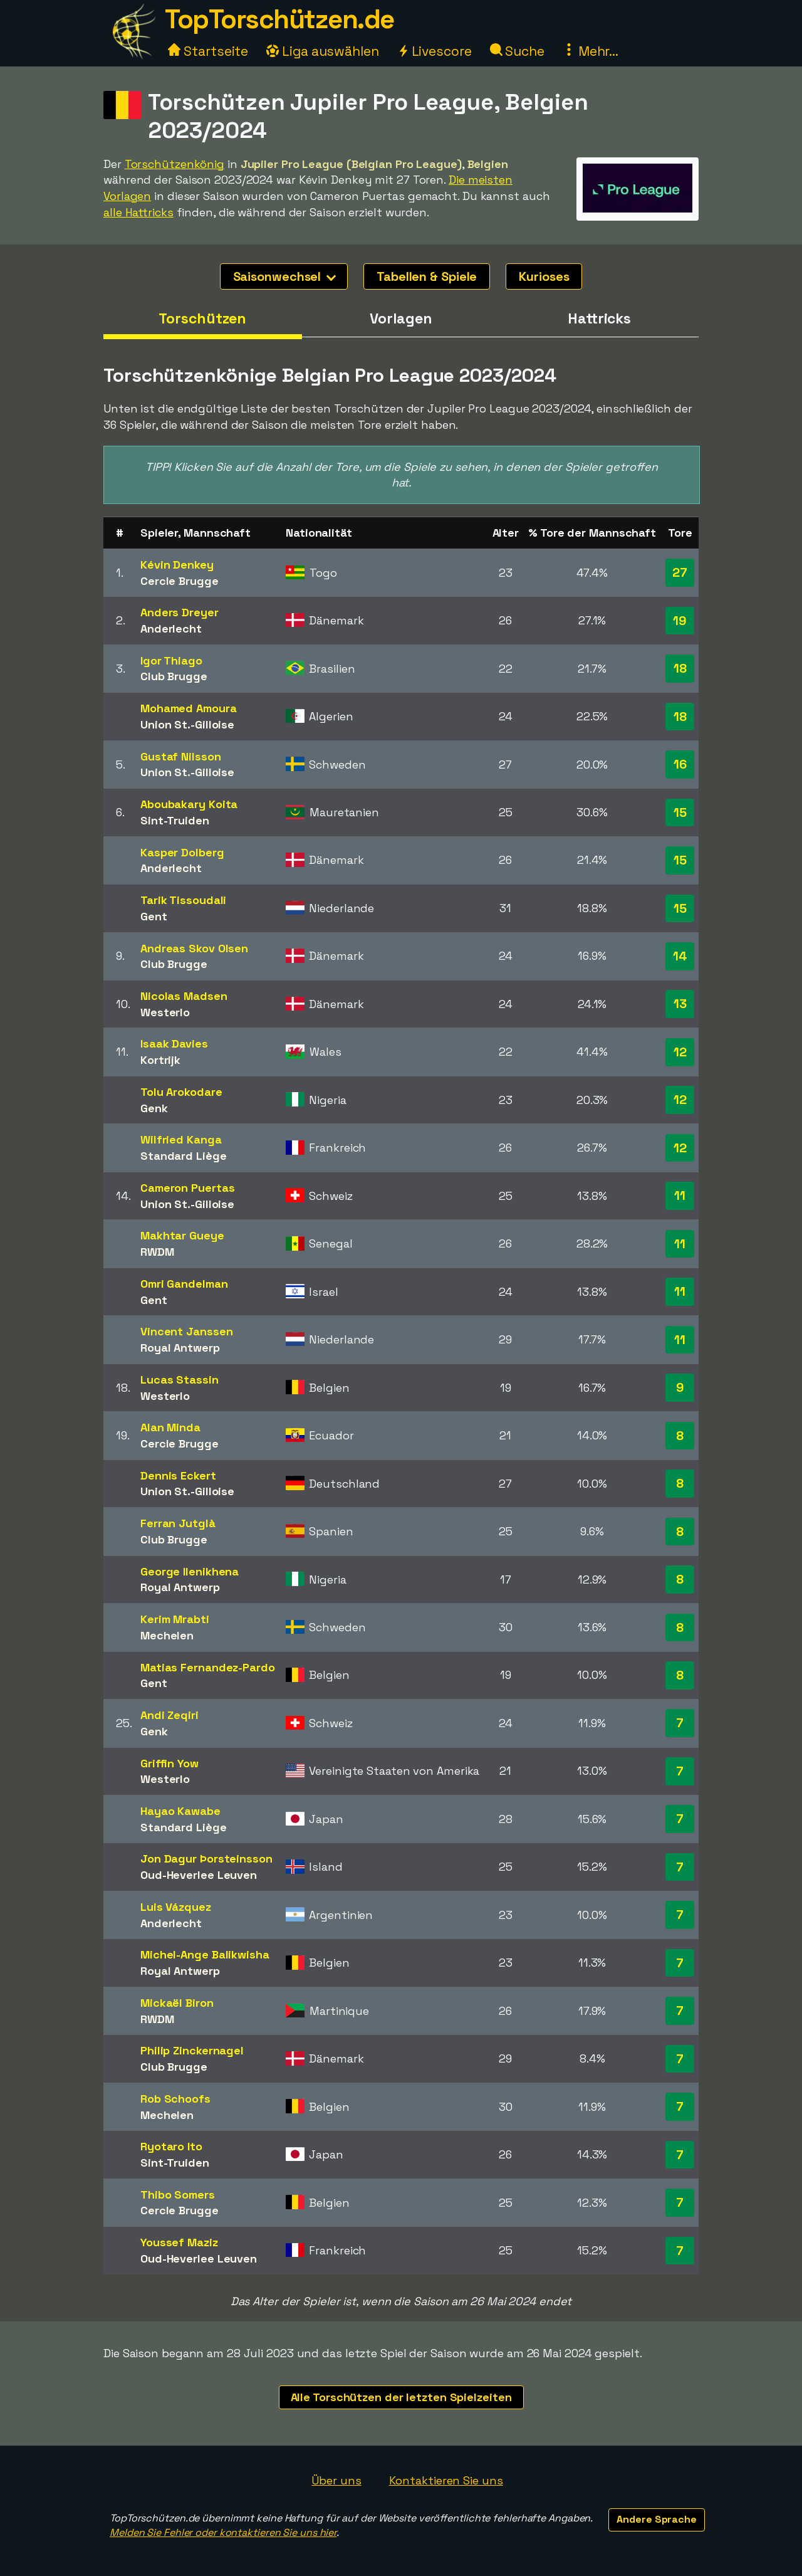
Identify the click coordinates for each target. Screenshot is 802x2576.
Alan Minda (170, 1427)
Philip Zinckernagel (192, 2050)
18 (680, 668)
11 (679, 1195)
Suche (517, 51)
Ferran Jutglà (178, 1523)
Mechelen (167, 1635)
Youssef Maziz (179, 2242)
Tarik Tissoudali (183, 900)
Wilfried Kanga (181, 1139)
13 (680, 1004)
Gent (153, 916)
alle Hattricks (138, 212)
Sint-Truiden (174, 820)
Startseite (208, 51)
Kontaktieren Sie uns (446, 2480)
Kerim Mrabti (174, 1619)
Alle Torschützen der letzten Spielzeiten (401, 2397)
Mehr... (590, 51)
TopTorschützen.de (279, 19)
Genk (154, 1108)
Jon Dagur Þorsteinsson (206, 1858)
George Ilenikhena (189, 1571)
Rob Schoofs (175, 2098)
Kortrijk (160, 1060)
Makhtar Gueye (182, 1235)
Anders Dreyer (179, 612)
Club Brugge (173, 676)
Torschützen (202, 318)
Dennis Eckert (178, 1475)
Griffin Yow (169, 1763)
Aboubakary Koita (188, 804)
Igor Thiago (171, 660)
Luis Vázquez (175, 1907)
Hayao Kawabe (180, 1811)
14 (680, 956)
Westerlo (165, 1012)
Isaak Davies (174, 1043)
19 (680, 620)
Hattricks (599, 318)
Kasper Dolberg (182, 852)
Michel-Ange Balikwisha (204, 1954)
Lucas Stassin (179, 1379)
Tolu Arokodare (181, 1092)
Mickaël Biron (177, 2002)
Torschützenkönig (174, 164)
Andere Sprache (657, 2519)
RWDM (157, 1251)
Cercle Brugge (179, 581)
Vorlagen (401, 318)
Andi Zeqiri (169, 1715)
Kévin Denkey (177, 564)
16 (680, 764)
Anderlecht (171, 628)
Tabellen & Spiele (427, 276)
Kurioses (544, 276)
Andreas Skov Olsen (194, 948)
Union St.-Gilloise (187, 724)
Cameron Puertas (187, 1187)
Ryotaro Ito (171, 2146)
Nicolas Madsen (183, 996)
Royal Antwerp (180, 1347)
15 (680, 812)
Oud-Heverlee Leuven (198, 1875)
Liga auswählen (322, 51)
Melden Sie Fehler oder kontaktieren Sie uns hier (223, 2532)
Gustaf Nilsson (180, 756)
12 (680, 1052)
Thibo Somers (177, 2194)
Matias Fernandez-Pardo (207, 1667)
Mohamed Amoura (188, 708)
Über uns (336, 2480)
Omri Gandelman (184, 1283)
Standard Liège (183, 1156)
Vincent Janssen (186, 1331)
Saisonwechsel (284, 276)
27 (679, 572)
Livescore (434, 51)
